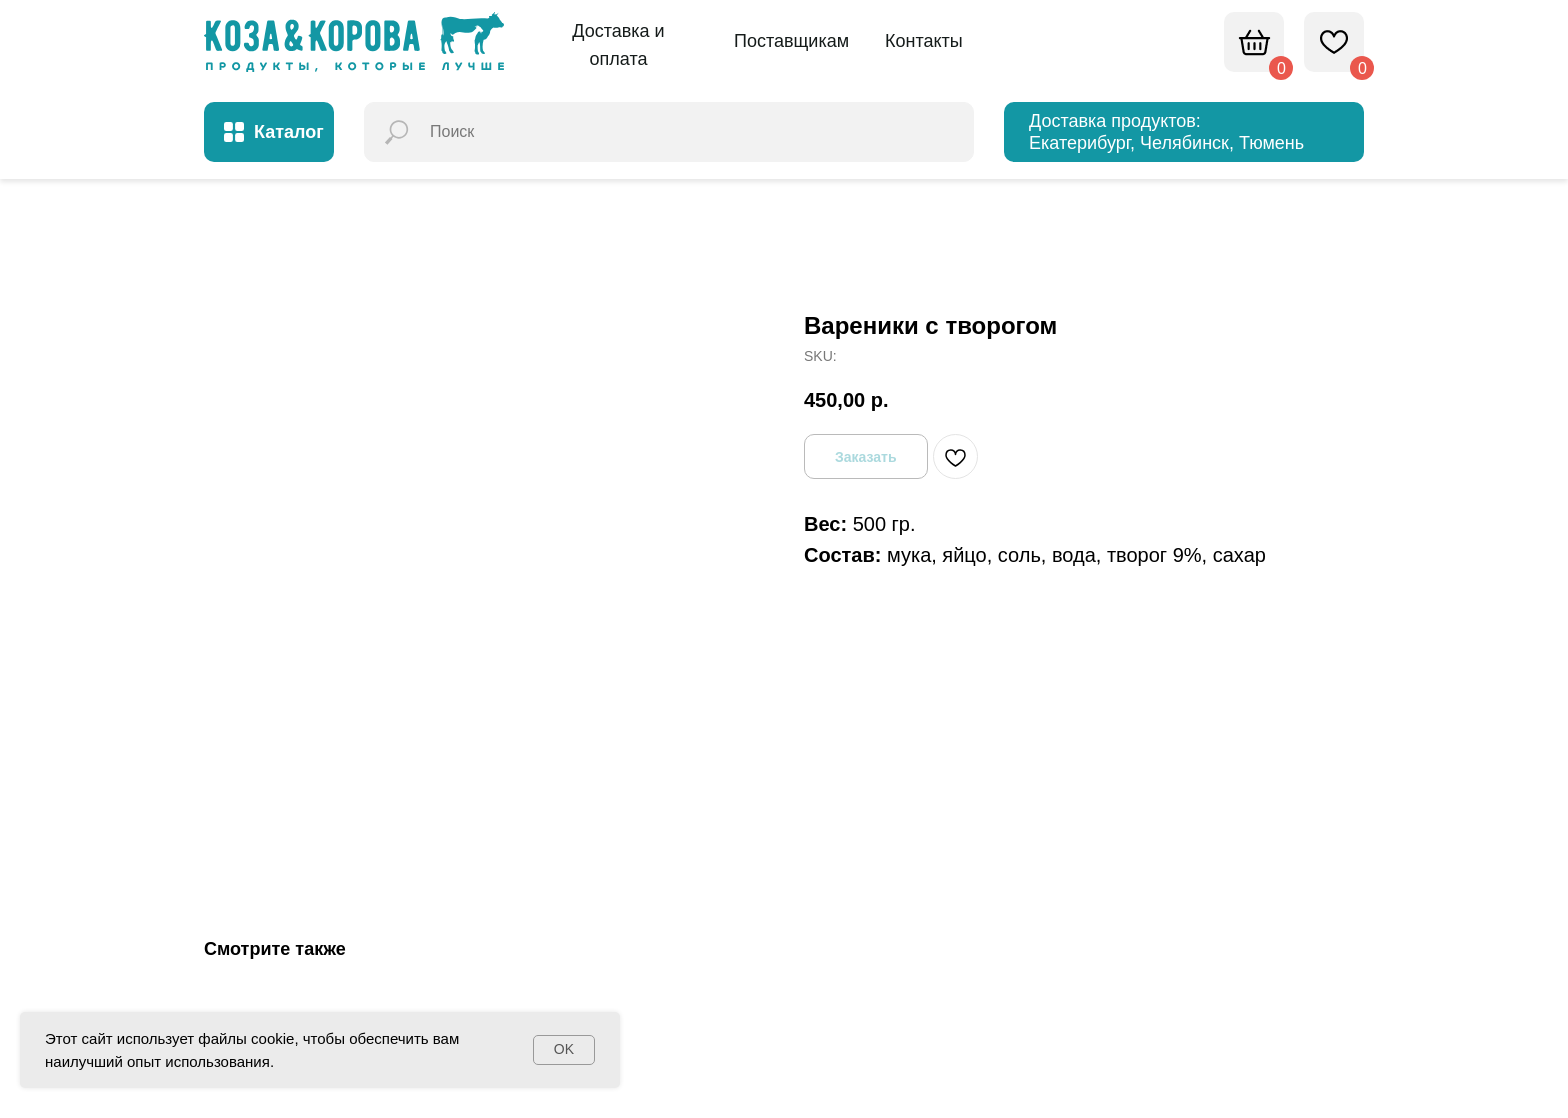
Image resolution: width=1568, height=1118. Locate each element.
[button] (618, 46)
